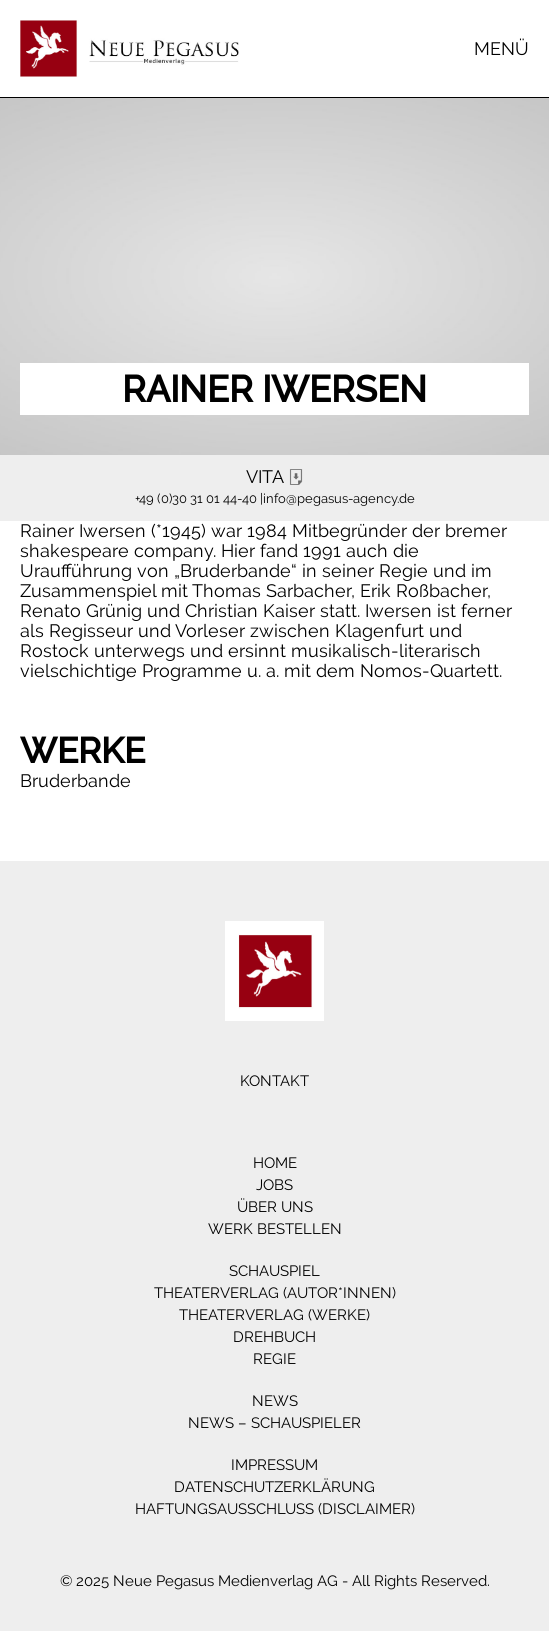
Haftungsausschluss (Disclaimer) (275, 1509)
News (275, 1401)
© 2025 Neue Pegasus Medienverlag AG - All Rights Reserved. (275, 1581)
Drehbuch (274, 1337)
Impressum (274, 1465)
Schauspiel (274, 1271)
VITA (277, 477)
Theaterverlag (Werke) (274, 1315)
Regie (274, 1359)
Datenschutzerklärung (274, 1487)
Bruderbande (75, 780)
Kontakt (274, 1081)
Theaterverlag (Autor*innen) (275, 1293)
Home (275, 1163)
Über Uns (275, 1207)
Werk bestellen (275, 1229)
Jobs (274, 1185)
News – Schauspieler (274, 1423)
